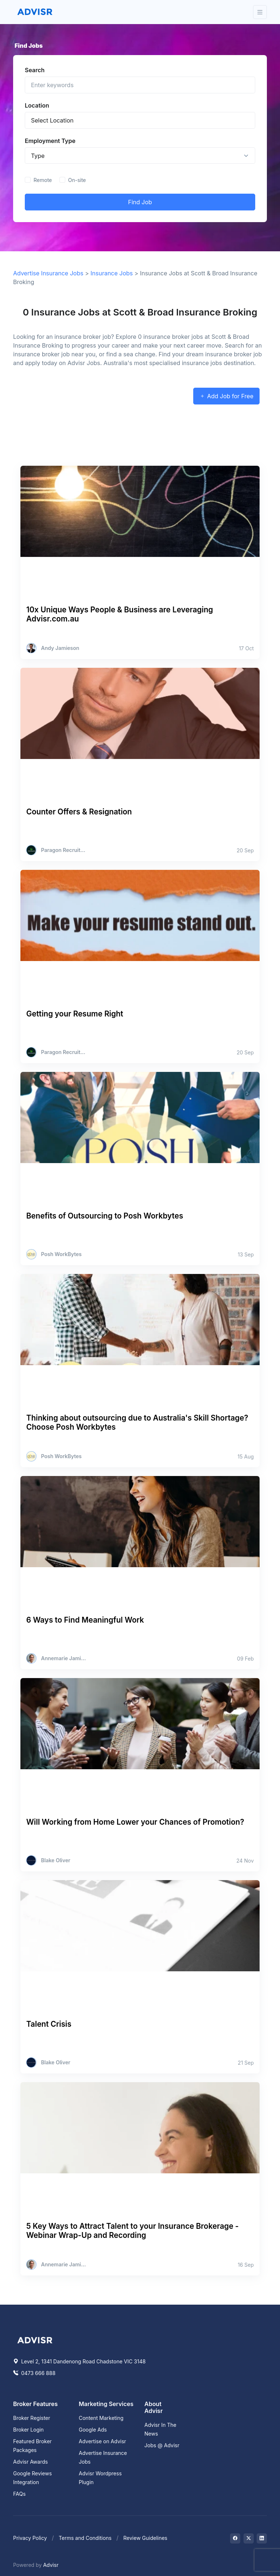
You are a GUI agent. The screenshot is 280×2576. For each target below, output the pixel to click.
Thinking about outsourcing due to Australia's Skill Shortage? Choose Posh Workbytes (137, 1422)
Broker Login (28, 2429)
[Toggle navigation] (260, 12)
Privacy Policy (30, 2538)
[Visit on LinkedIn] (262, 2538)
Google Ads (93, 2429)
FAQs (19, 2494)
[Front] (35, 12)
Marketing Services (106, 2404)
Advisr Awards (30, 2462)
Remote (43, 180)
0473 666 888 (34, 2373)
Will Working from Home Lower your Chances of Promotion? (135, 1822)
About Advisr (153, 2407)
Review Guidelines (145, 2538)
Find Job (140, 202)
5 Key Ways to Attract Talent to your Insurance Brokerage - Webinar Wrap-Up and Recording (132, 2230)
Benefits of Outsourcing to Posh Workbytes (104, 1215)
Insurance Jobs (111, 273)
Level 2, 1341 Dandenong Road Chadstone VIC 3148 (79, 2361)
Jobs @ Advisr (161, 2445)
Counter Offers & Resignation (79, 811)
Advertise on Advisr (102, 2441)
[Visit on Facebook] (235, 2538)
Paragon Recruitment (64, 850)
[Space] (35, 2339)
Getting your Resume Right (74, 1013)
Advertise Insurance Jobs (48, 273)
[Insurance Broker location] (140, 120)
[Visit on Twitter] (249, 2538)
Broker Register (31, 2418)
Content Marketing (101, 2418)
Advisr (50, 2565)
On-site (77, 180)
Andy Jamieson (60, 648)
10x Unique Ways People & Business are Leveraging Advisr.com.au (119, 614)
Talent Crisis (48, 2024)
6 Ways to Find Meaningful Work (85, 1619)
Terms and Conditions (85, 2538)
